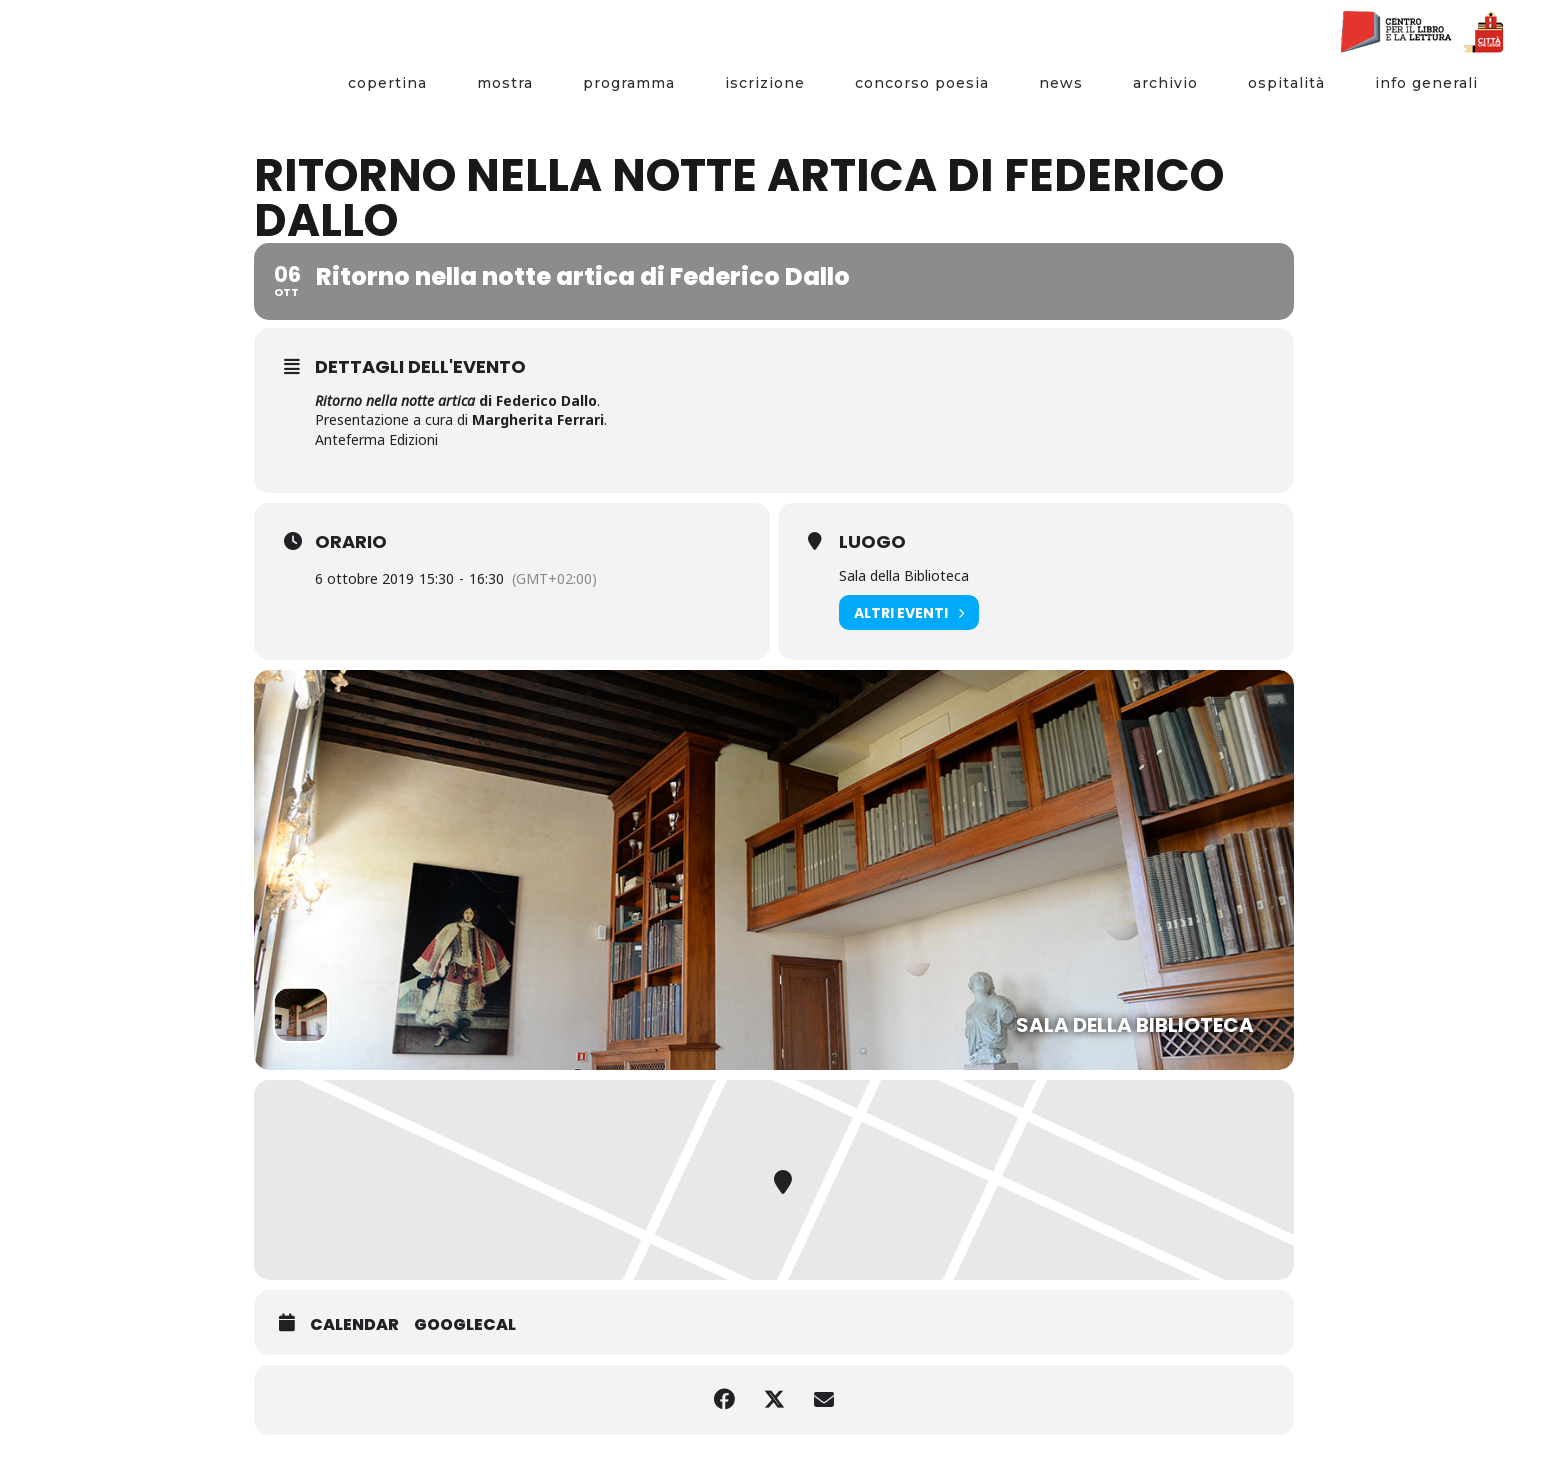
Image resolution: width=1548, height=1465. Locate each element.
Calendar (354, 1325)
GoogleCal (465, 1325)
